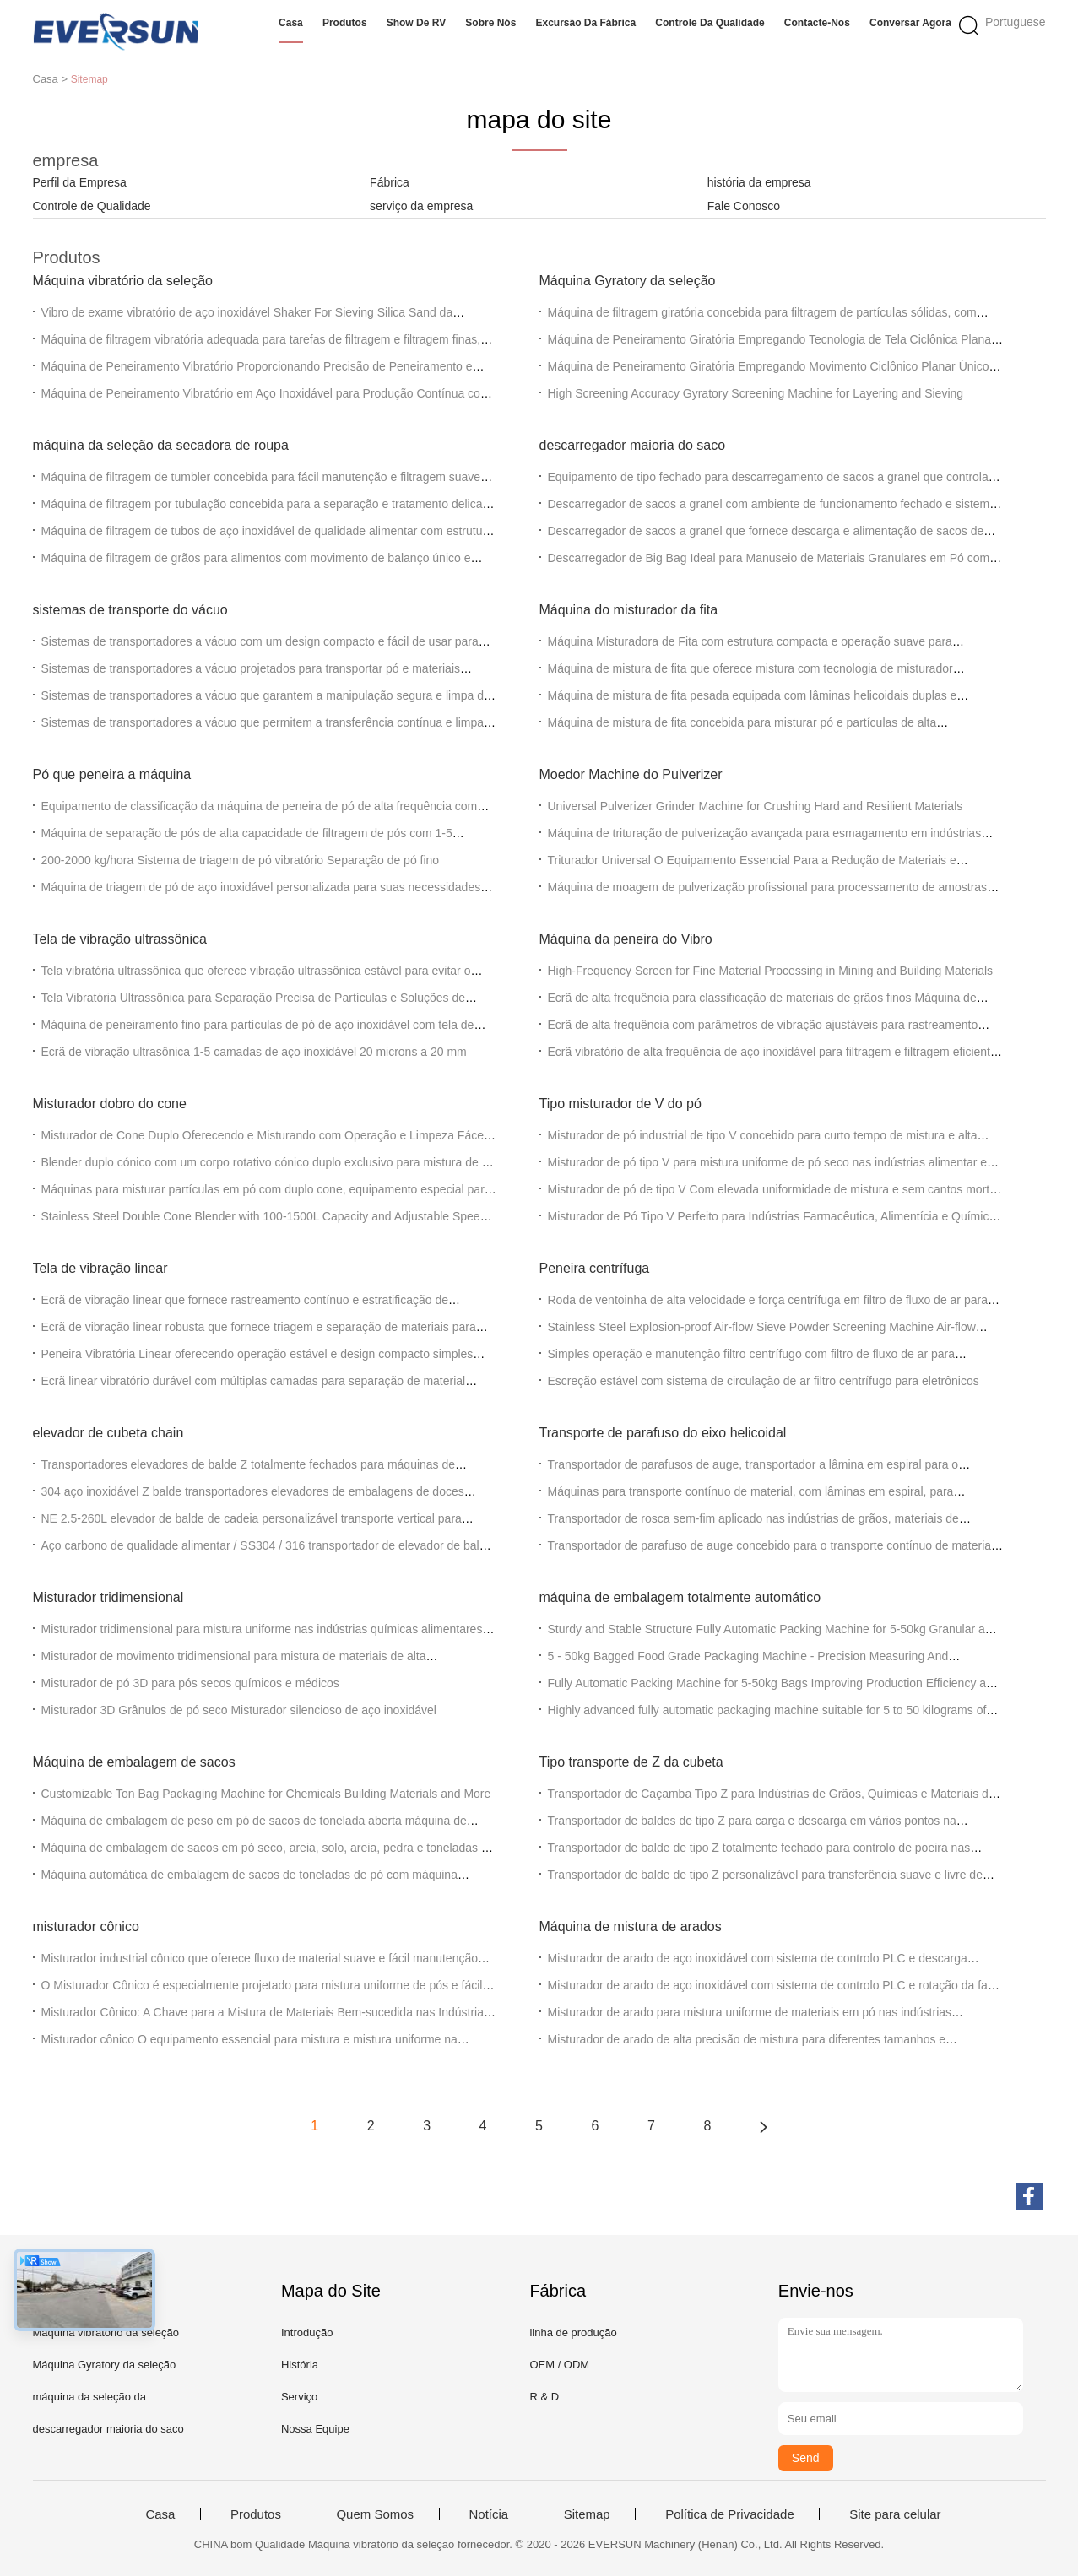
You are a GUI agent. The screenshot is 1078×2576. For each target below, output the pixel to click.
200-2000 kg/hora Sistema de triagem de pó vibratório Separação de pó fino (240, 860)
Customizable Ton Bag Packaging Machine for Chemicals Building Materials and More (266, 1793)
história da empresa (759, 182)
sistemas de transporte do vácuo (130, 610)
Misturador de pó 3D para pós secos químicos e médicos (190, 1683)
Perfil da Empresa (80, 182)
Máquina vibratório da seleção (123, 280)
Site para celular (894, 2514)
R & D (544, 2396)
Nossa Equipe (315, 2428)
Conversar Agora (910, 23)
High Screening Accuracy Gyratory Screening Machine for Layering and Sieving (756, 393)
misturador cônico (86, 1926)
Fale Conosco (743, 206)
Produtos (344, 23)
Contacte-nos (817, 23)
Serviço (299, 2396)
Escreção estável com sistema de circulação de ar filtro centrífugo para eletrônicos (763, 1381)
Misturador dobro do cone (110, 1103)
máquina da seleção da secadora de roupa (161, 445)
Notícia (489, 2514)
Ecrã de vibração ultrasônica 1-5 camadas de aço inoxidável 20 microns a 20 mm (254, 1051)
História (299, 2364)
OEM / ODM (559, 2364)
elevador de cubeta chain (108, 1433)
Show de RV (416, 23)
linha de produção (572, 2332)
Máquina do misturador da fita (628, 610)
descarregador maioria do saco (632, 445)
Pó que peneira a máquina (112, 774)
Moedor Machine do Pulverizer (631, 774)
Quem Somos (375, 2514)
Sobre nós (490, 23)
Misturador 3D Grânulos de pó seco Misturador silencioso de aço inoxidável (238, 1710)
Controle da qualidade (709, 23)
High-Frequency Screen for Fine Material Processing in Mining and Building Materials (771, 970)
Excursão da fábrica (585, 23)
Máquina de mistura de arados (630, 1926)
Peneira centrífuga (594, 1268)
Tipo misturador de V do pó (620, 1103)
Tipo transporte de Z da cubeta (631, 1762)
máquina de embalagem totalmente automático (680, 1597)
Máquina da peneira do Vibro (625, 939)
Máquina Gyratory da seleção (627, 280)
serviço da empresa (421, 206)
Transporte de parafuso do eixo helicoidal (663, 1433)
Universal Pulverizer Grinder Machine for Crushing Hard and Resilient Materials (755, 806)
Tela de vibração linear (100, 1268)
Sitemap (587, 2514)
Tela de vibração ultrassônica (120, 939)
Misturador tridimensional (108, 1597)
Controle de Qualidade (92, 206)
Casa (291, 23)
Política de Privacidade (729, 2514)
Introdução (307, 2332)
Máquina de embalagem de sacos (134, 1762)
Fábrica (389, 182)
